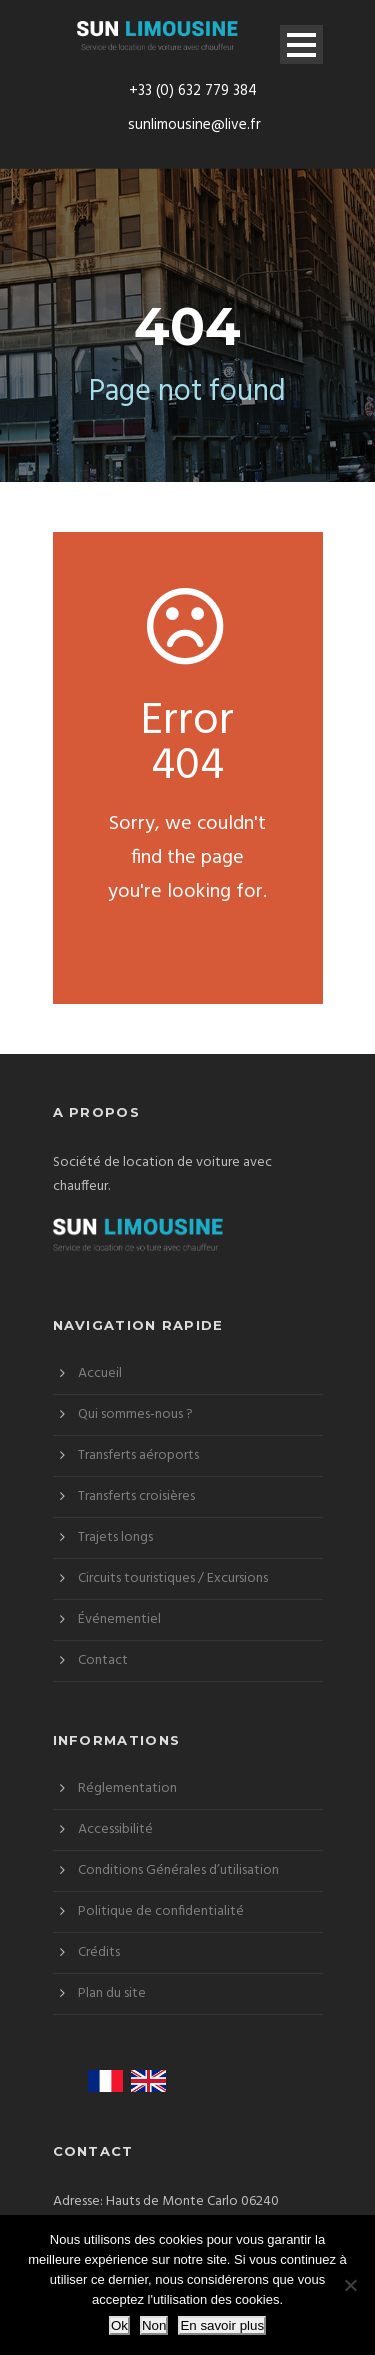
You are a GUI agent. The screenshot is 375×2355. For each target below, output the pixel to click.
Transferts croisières (136, 1496)
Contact (103, 1660)
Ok (119, 2325)
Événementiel (119, 1619)
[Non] (350, 2285)
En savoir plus (222, 2325)
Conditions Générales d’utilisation (178, 1870)
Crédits (99, 1952)
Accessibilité (115, 1829)
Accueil (100, 1373)
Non (154, 2325)
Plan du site (112, 1993)
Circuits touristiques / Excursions (173, 1578)
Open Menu (301, 44)
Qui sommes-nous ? (135, 1414)
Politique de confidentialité (161, 1911)
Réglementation (127, 1788)
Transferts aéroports (138, 1455)
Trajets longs (115, 1537)
